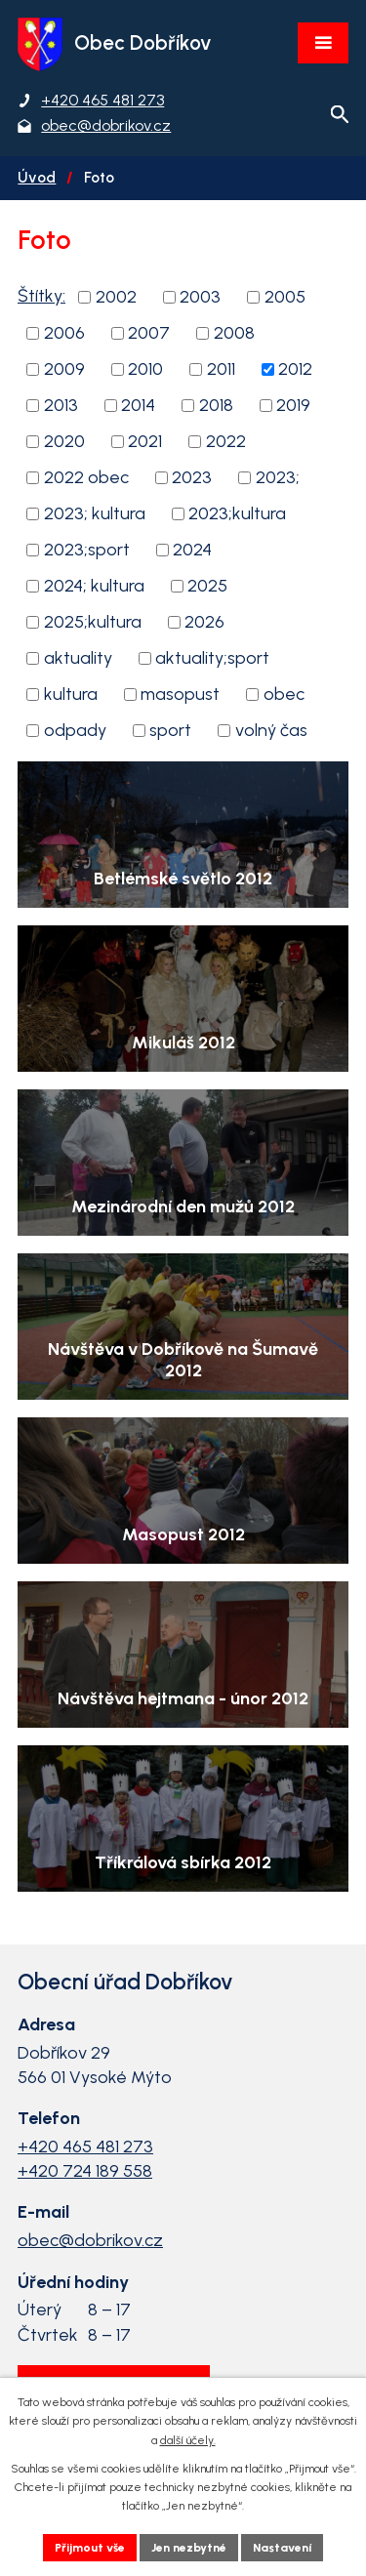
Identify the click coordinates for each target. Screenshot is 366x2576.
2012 (295, 369)
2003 (200, 296)
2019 (293, 405)
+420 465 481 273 (85, 2146)
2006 (64, 333)
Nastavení (282, 2548)
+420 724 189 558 (85, 2171)
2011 (221, 369)
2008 (234, 333)
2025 (207, 585)
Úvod (37, 177)
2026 (204, 622)
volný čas (271, 730)
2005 (284, 296)
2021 (145, 441)
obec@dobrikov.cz (90, 2240)
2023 (192, 477)
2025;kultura (93, 622)
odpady (75, 730)
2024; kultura (94, 585)
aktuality (78, 658)
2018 (216, 405)
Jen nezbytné (188, 2548)
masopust (180, 694)
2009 (64, 369)
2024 (192, 549)
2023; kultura (94, 513)
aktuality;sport (212, 658)
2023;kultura (237, 513)
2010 (145, 369)
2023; (278, 477)
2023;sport (87, 549)
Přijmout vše (90, 2548)
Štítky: (41, 296)
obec (284, 694)
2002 (116, 296)
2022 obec (86, 477)
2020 (64, 441)
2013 (61, 405)
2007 (149, 333)
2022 (226, 441)
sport (170, 730)
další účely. (188, 2440)
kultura (71, 694)
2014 (138, 405)
